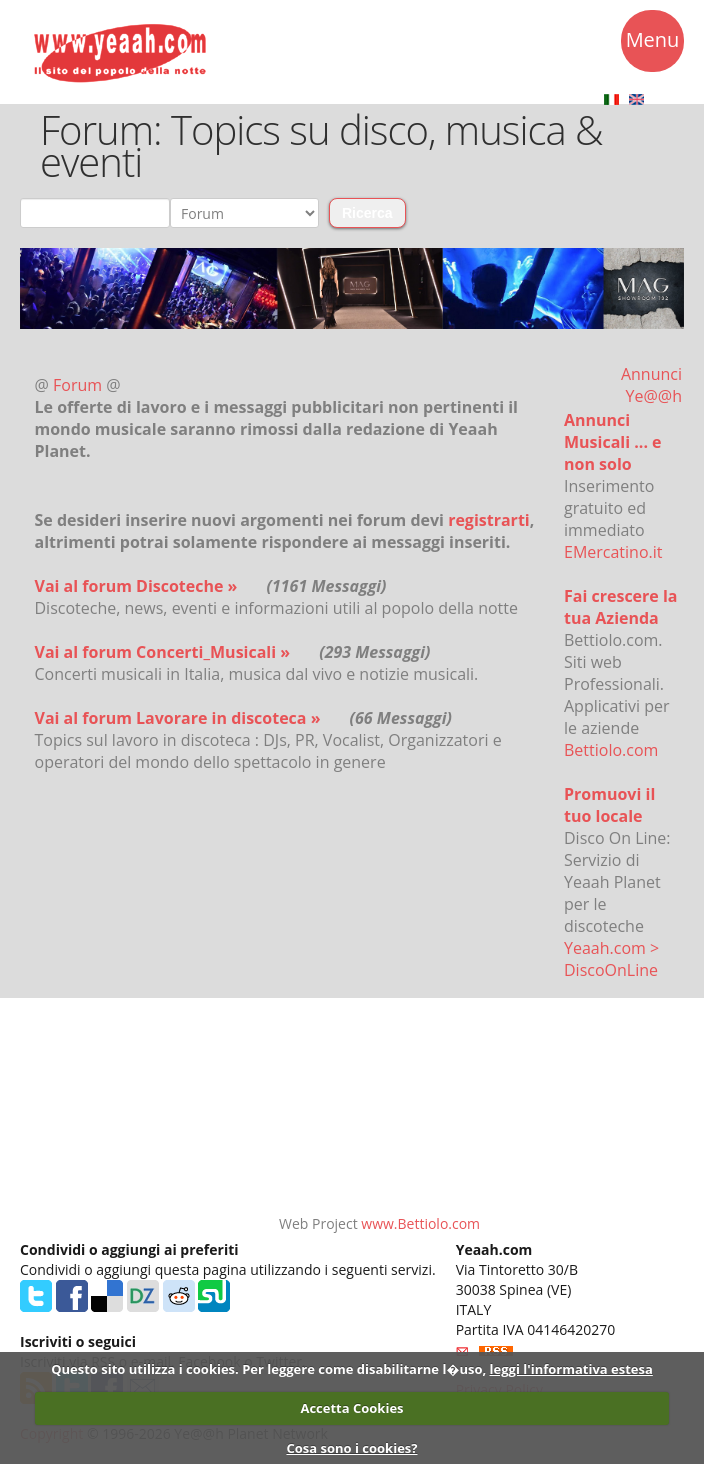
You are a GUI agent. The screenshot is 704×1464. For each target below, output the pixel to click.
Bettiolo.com (611, 750)
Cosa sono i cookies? (351, 1448)
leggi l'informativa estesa (571, 1369)
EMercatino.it (613, 552)
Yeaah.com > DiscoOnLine (611, 959)
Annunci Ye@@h (651, 385)
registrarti (489, 520)
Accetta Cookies (351, 1408)
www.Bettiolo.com (420, 1223)
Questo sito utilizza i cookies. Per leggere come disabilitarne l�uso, (268, 1369)
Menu (653, 43)
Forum (79, 385)
